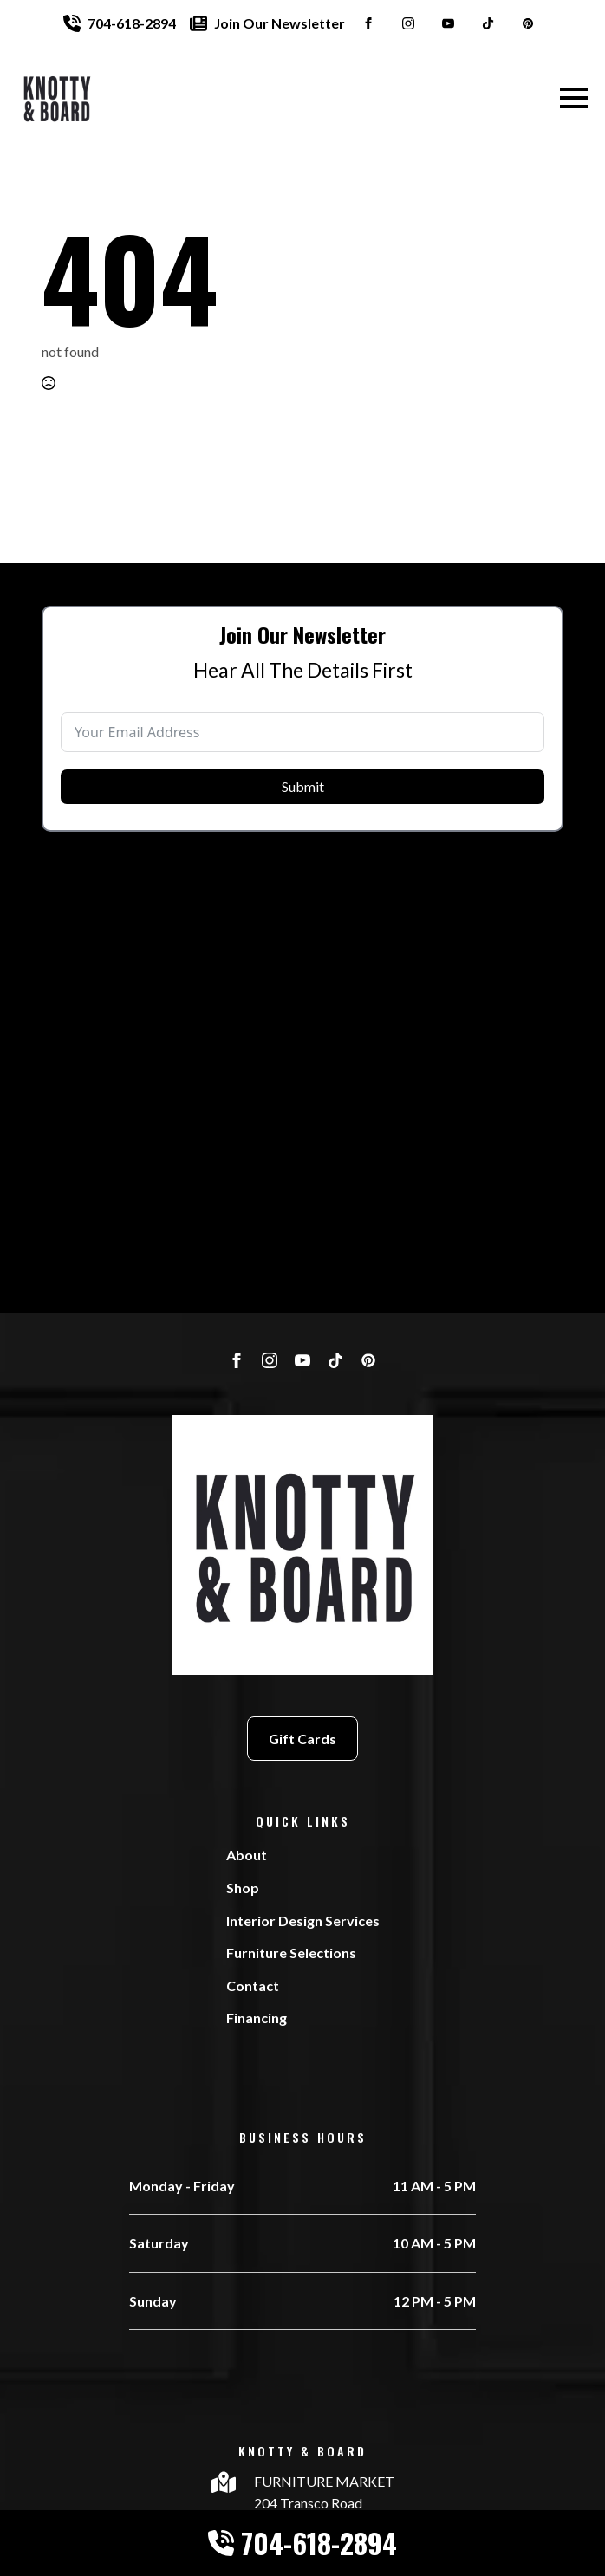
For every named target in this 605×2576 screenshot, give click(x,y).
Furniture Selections (291, 1952)
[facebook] (368, 23)
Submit (303, 808)
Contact (252, 1985)
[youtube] (448, 23)
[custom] (488, 23)
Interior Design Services (303, 1920)
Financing (256, 2017)
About (246, 1854)
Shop (242, 1887)
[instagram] (408, 23)
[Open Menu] (574, 98)
